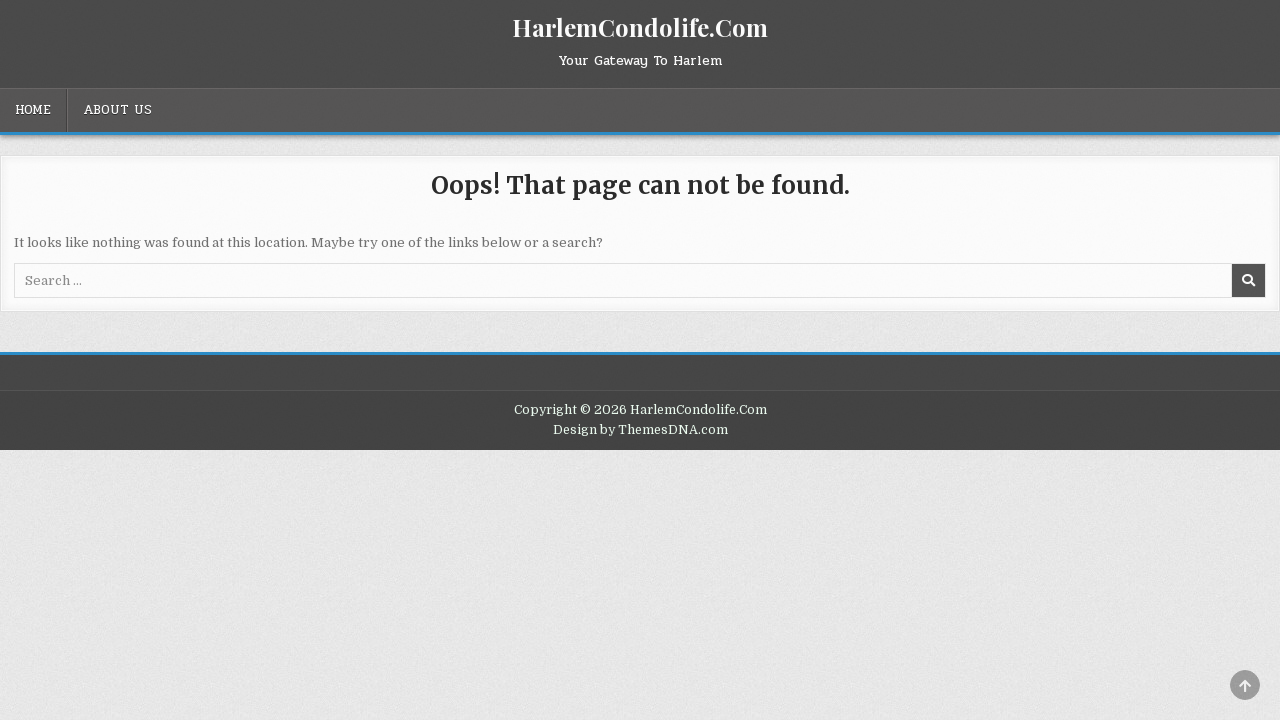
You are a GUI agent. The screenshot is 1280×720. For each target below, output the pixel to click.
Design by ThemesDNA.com (640, 430)
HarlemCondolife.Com (640, 27)
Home (33, 110)
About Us (117, 110)
